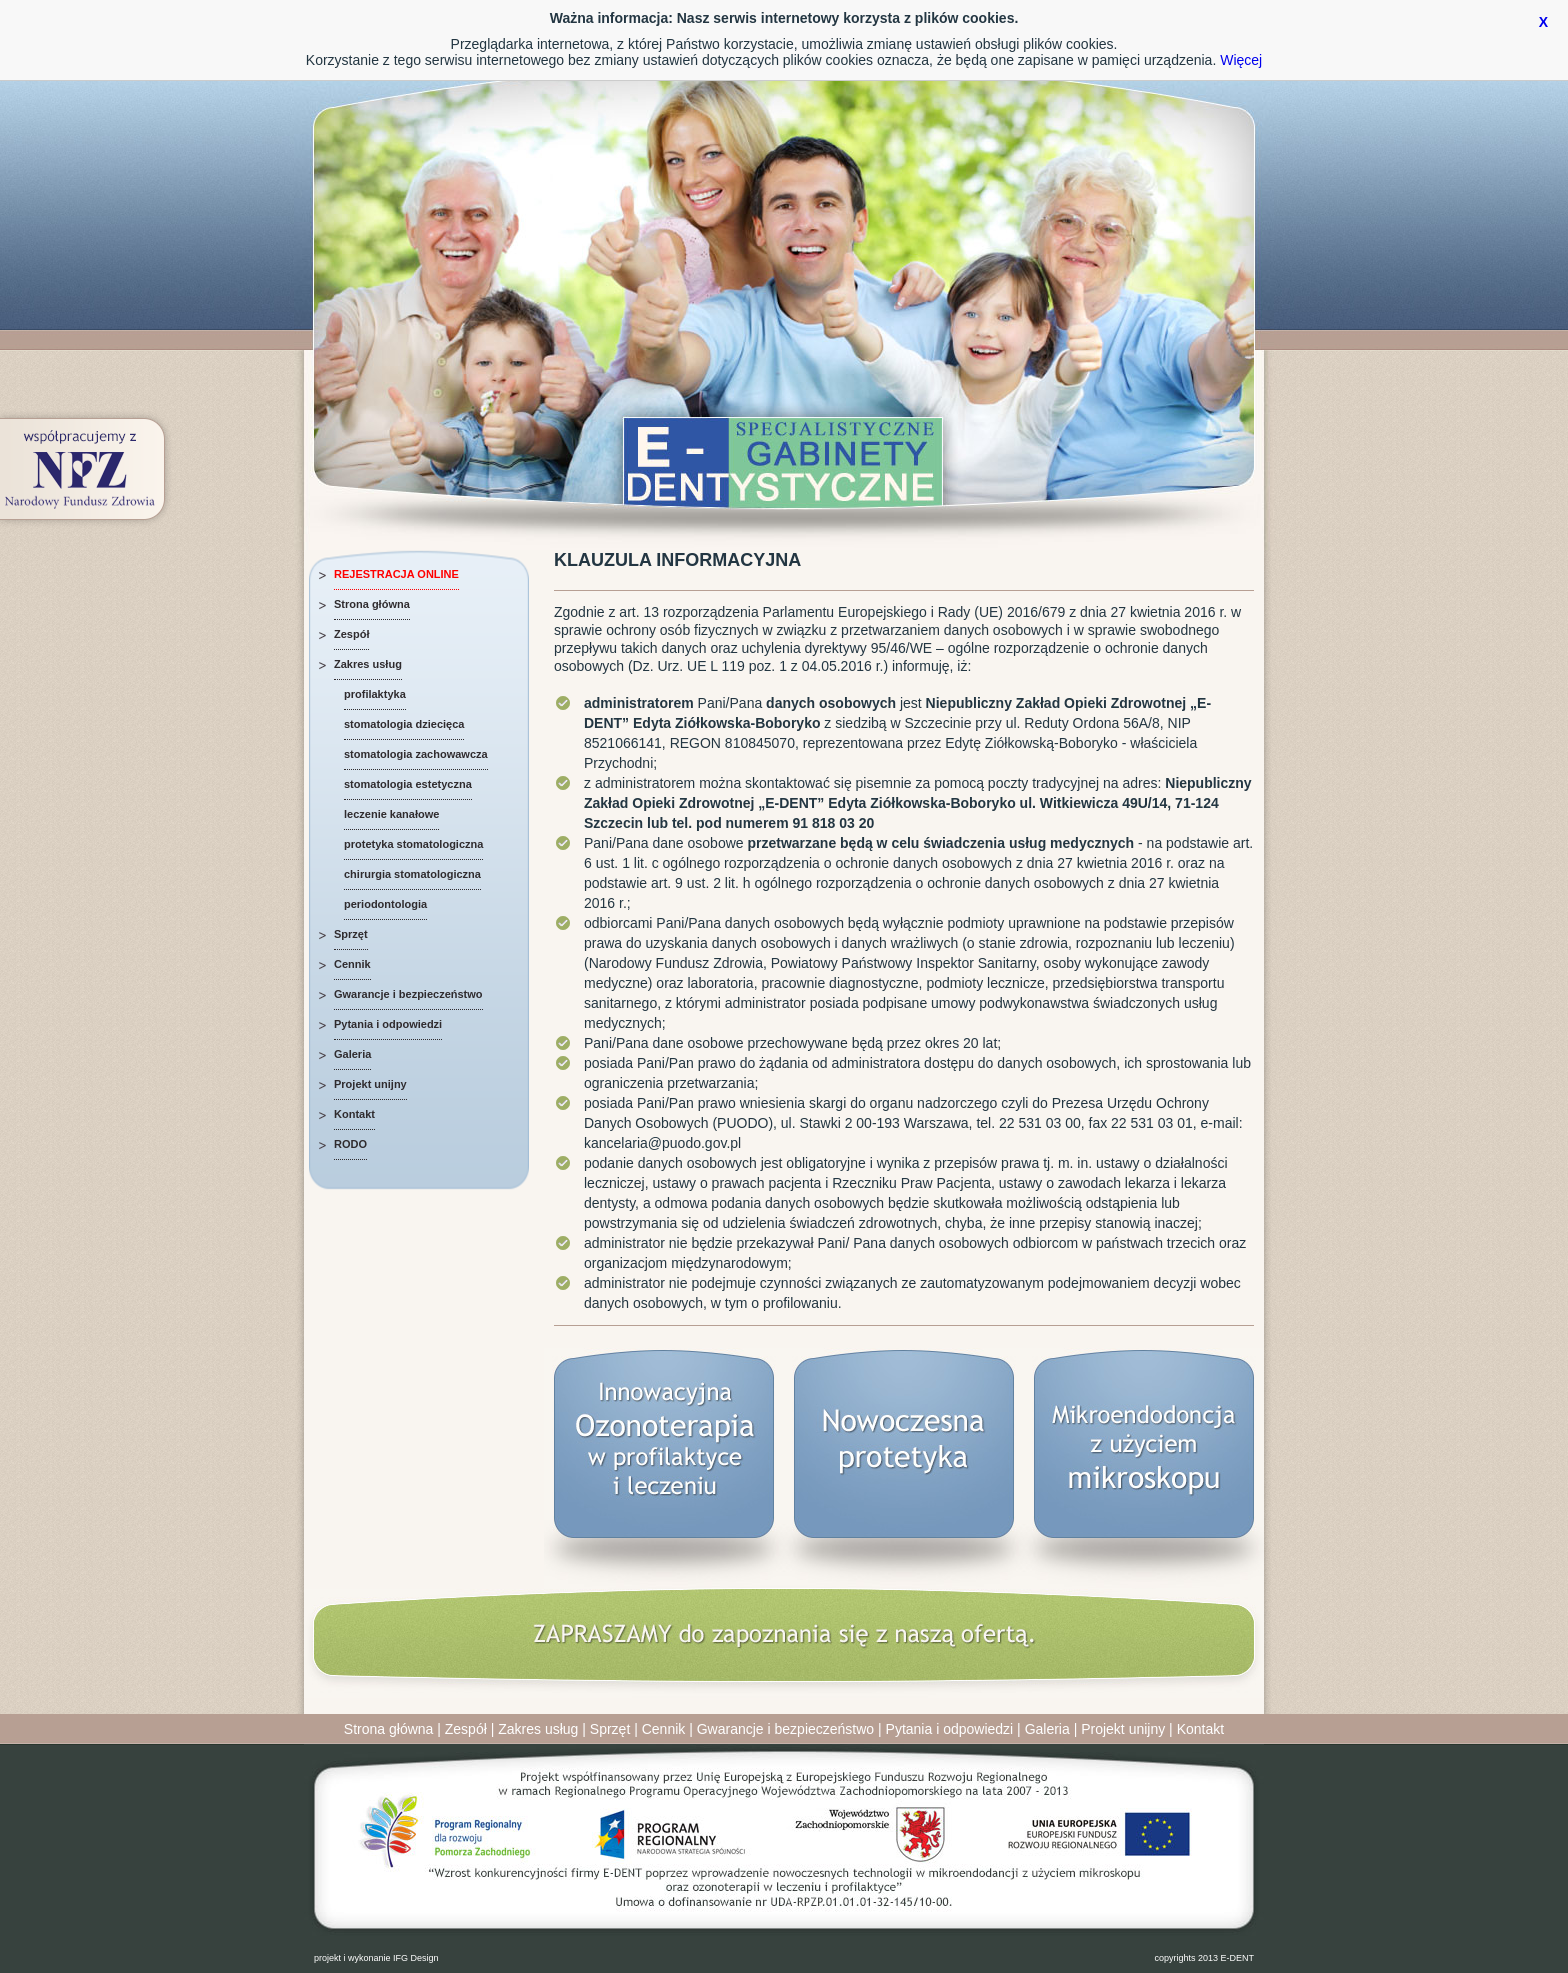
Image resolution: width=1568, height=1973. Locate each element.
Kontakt (354, 1114)
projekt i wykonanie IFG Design (376, 1958)
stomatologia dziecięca (404, 724)
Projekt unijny (370, 1084)
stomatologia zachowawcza (416, 754)
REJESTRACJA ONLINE (396, 574)
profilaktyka (375, 694)
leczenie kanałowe (391, 814)
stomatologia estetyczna (408, 784)
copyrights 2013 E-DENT (1204, 1958)
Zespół (351, 634)
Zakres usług (368, 664)
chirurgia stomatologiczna (412, 874)
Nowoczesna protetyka (904, 1468)
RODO (350, 1144)
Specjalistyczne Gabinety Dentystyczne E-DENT (784, 460)
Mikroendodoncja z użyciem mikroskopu (1144, 1468)
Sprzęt (351, 934)
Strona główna (372, 604)
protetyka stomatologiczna (413, 844)
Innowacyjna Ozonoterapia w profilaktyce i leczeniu (664, 1468)
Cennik (352, 964)
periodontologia (385, 904)
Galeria (352, 1054)
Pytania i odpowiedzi (388, 1024)
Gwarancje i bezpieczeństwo (408, 994)
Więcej (1241, 60)
